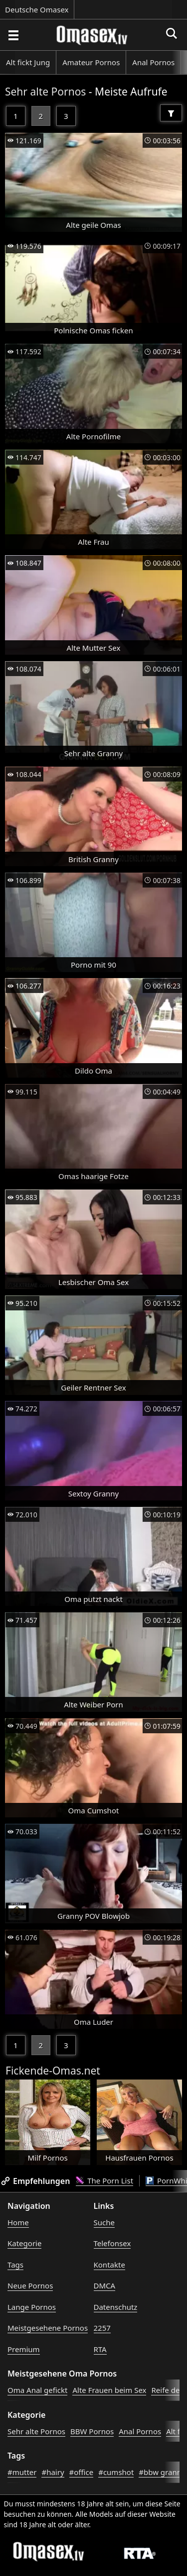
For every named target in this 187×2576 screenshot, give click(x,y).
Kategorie (24, 2243)
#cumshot (116, 2472)
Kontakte (109, 2265)
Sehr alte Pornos (45, 92)
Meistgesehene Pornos (47, 2328)
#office (81, 2472)
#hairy (52, 2472)
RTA (100, 2349)
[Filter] (171, 112)
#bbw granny (162, 2472)
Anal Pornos (153, 62)
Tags (15, 2265)
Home (18, 2222)
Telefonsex (112, 2243)
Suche (104, 2222)
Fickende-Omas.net (52, 2071)
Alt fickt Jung (28, 62)
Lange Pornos (31, 2307)
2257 (102, 2328)
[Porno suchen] (13, 35)
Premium (23, 2349)
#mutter (21, 2472)
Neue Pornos (30, 2285)
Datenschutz (116, 2307)
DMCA (105, 2285)
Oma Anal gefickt (37, 2390)
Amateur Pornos (91, 62)
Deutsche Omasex (37, 9)
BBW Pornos (92, 2431)
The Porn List (104, 2180)
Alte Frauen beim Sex (109, 2390)
